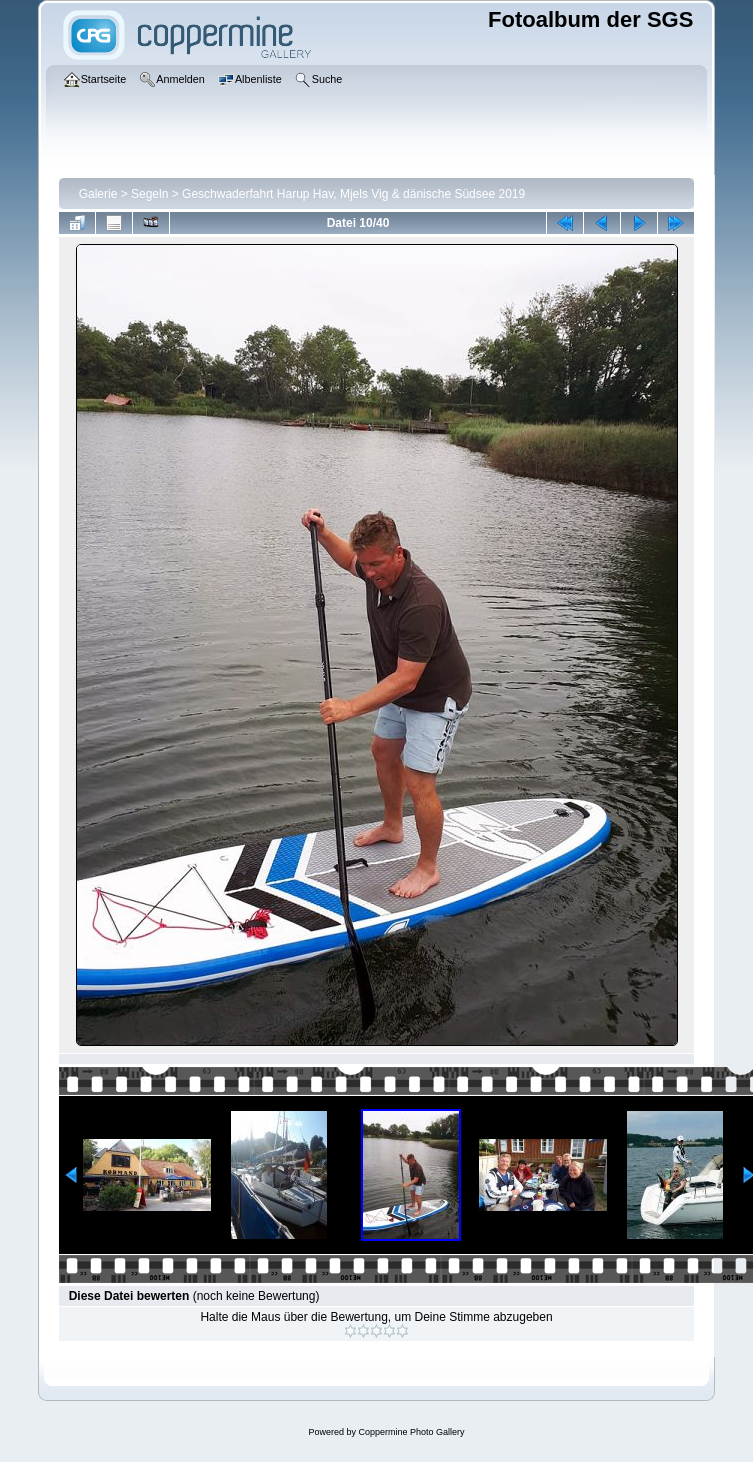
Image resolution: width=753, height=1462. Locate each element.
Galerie (98, 194)
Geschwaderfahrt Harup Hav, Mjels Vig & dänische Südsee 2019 (353, 194)
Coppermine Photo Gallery (411, 1432)
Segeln (149, 194)
